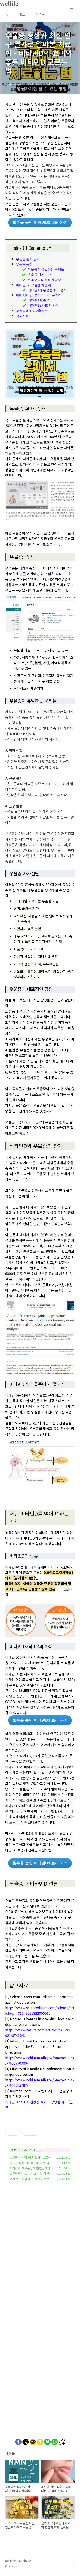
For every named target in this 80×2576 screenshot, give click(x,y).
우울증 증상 (24, 264)
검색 (62, 8)
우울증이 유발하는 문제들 (46, 269)
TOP (71, 2562)
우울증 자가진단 (39, 274)
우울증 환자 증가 (28, 258)
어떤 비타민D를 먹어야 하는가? (38, 294)
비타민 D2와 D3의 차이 (43, 305)
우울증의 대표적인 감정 (44, 279)
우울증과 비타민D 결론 (32, 310)
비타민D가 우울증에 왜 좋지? (48, 289)
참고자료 (22, 315)
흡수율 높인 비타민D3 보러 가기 (40, 222)
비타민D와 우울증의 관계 (33, 284)
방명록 (40, 14)
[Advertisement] (40, 2312)
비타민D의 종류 (38, 300)
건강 (13, 2150)
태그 (22, 14)
